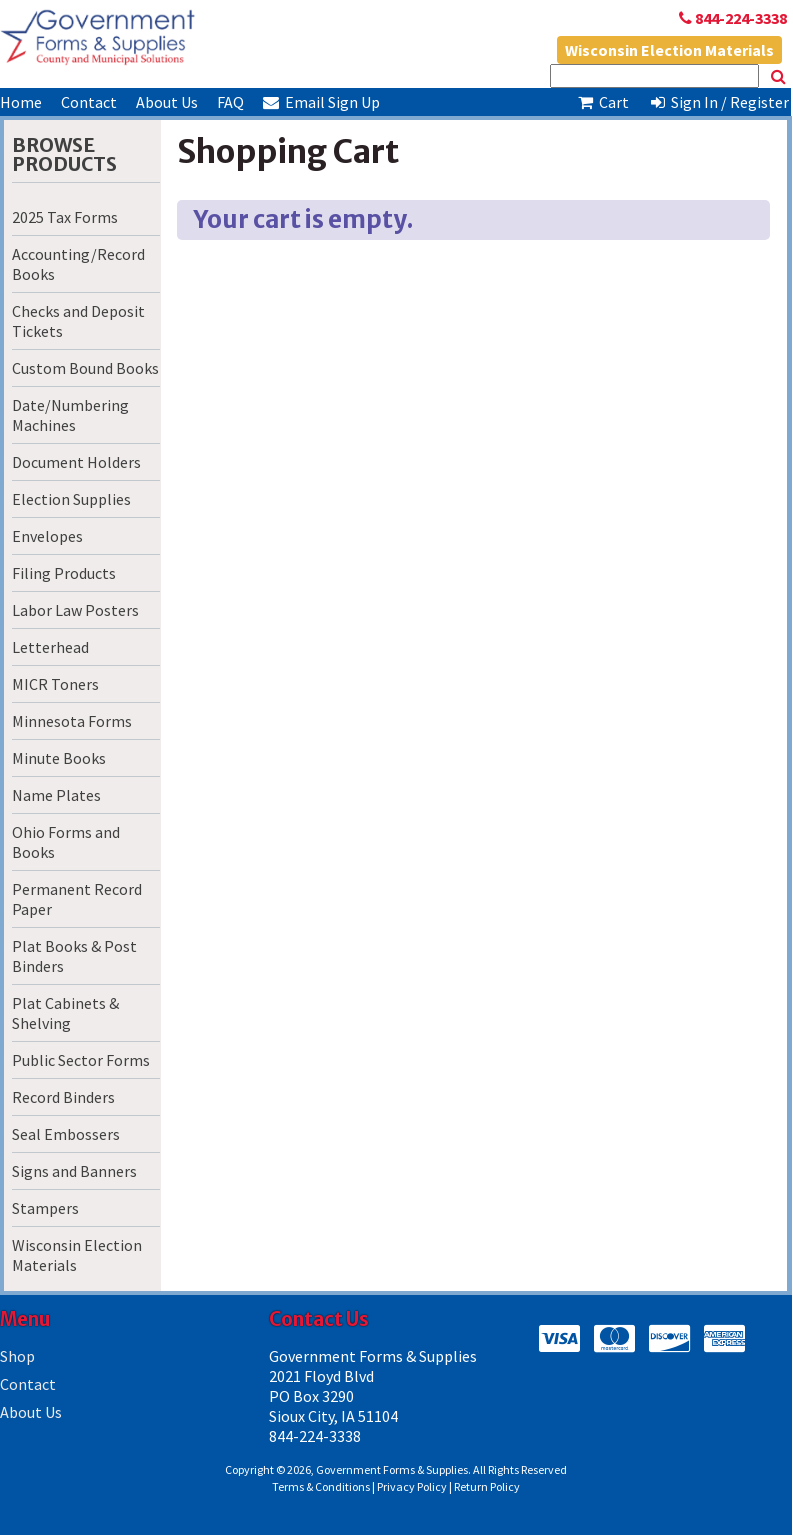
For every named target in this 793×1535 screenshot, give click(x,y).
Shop (17, 1356)
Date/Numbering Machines (70, 415)
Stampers (45, 1208)
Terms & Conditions (321, 1486)
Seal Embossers (66, 1134)
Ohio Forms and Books (66, 842)
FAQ (230, 102)
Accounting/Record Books (78, 264)
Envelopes (47, 536)
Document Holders (76, 462)
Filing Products (64, 573)
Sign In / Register (719, 102)
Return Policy (487, 1486)
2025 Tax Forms (65, 217)
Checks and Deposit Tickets (78, 321)
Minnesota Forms (72, 721)
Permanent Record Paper (77, 899)
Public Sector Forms (81, 1060)
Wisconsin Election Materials (669, 50)
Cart (602, 102)
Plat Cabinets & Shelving (65, 1013)
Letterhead (50, 647)
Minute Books (59, 758)
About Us (167, 102)
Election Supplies (71, 499)
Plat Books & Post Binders (74, 956)
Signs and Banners (74, 1171)
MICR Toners (55, 684)
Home (21, 102)
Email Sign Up (321, 102)
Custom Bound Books (85, 368)
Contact (89, 102)
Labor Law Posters (75, 610)
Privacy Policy (412, 1486)
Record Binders (63, 1097)
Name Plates (56, 795)
